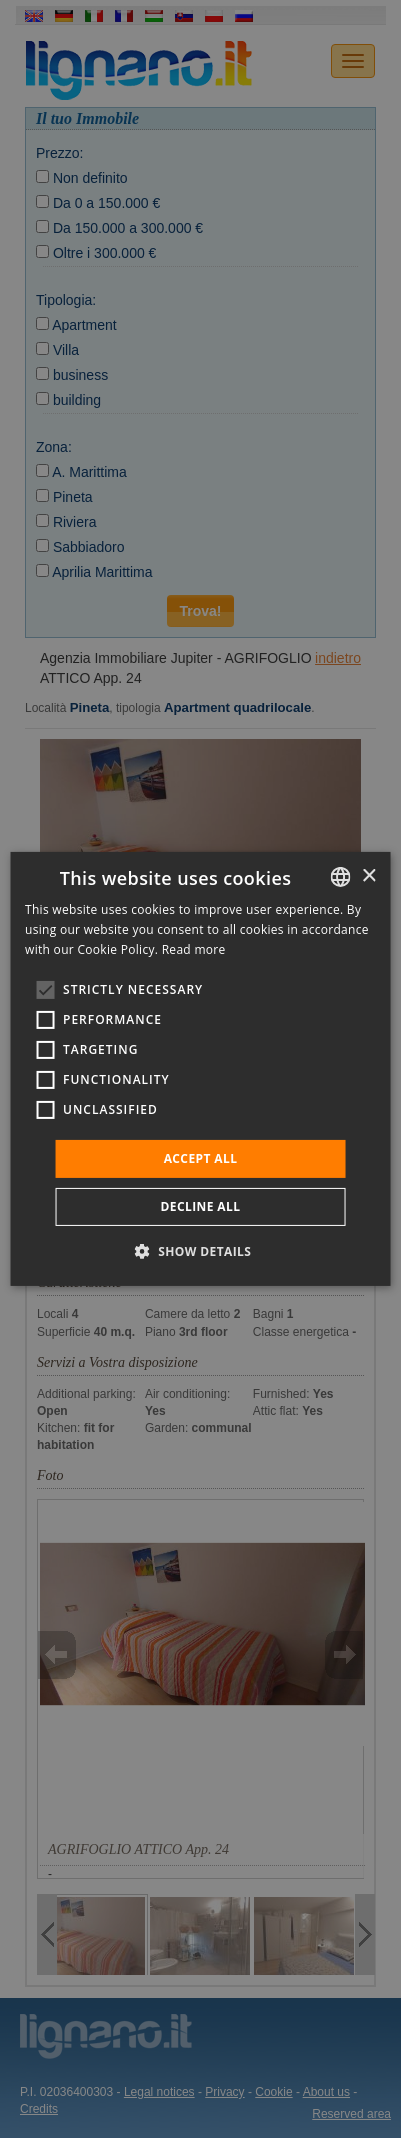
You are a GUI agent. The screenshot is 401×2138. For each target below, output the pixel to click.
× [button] (368, 875)
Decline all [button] (201, 1206)
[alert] (200, 1069)
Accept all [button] (201, 1158)
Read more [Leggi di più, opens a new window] (194, 949)
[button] (201, 1251)
